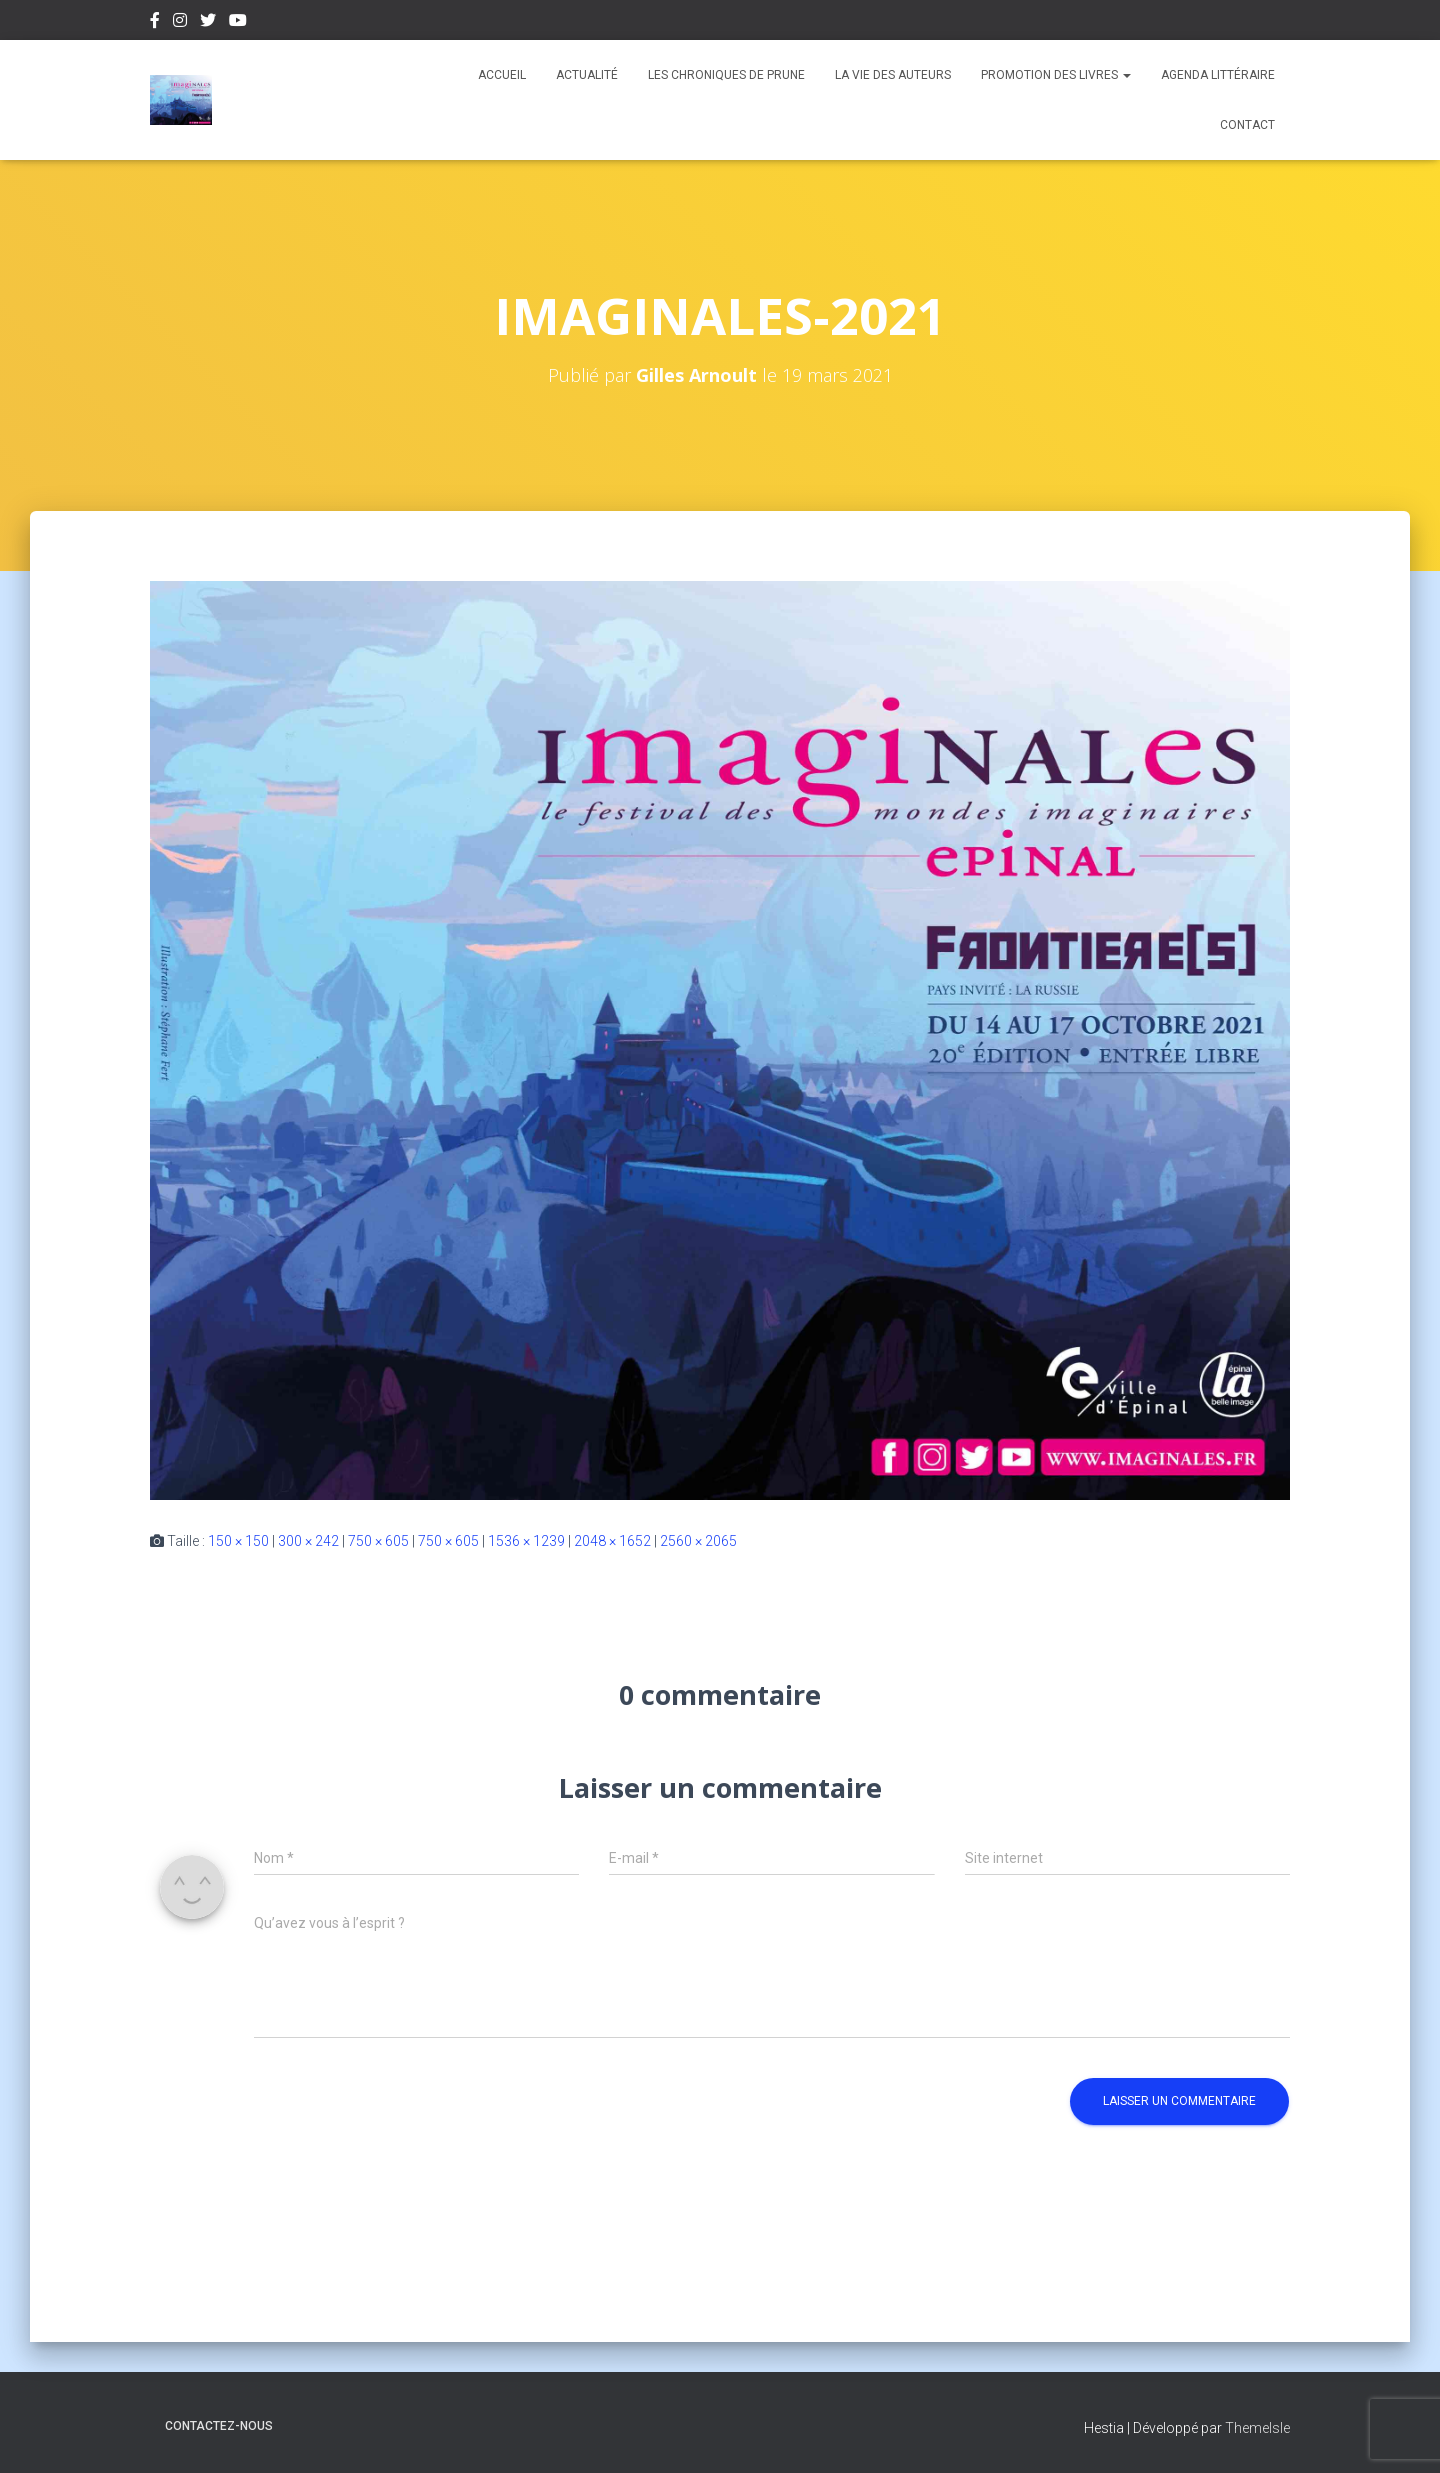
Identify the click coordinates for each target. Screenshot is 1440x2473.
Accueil (502, 75)
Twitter (208, 23)
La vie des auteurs (893, 75)
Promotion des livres (1056, 75)
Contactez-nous (219, 2426)
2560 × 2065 (698, 1541)
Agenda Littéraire (1218, 75)
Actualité (587, 75)
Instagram (180, 23)
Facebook (155, 23)
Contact (1247, 125)
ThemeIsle (1257, 2428)
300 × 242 (308, 1541)
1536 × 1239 (526, 1541)
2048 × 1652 (612, 1541)
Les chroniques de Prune (726, 75)
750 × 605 (378, 1541)
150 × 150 (238, 1541)
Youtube (238, 23)
